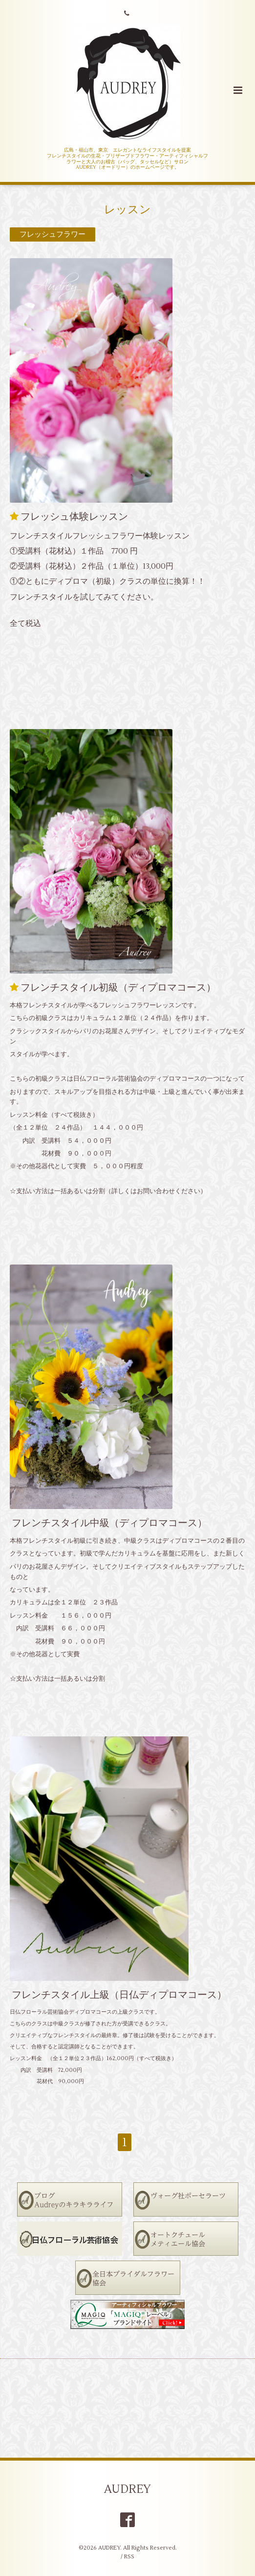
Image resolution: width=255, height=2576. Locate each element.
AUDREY (127, 2489)
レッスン (127, 210)
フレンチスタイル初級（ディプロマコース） (118, 987)
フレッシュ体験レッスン (74, 517)
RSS (129, 2556)
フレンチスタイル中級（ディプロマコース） (109, 1522)
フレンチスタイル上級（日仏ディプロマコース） (119, 1995)
